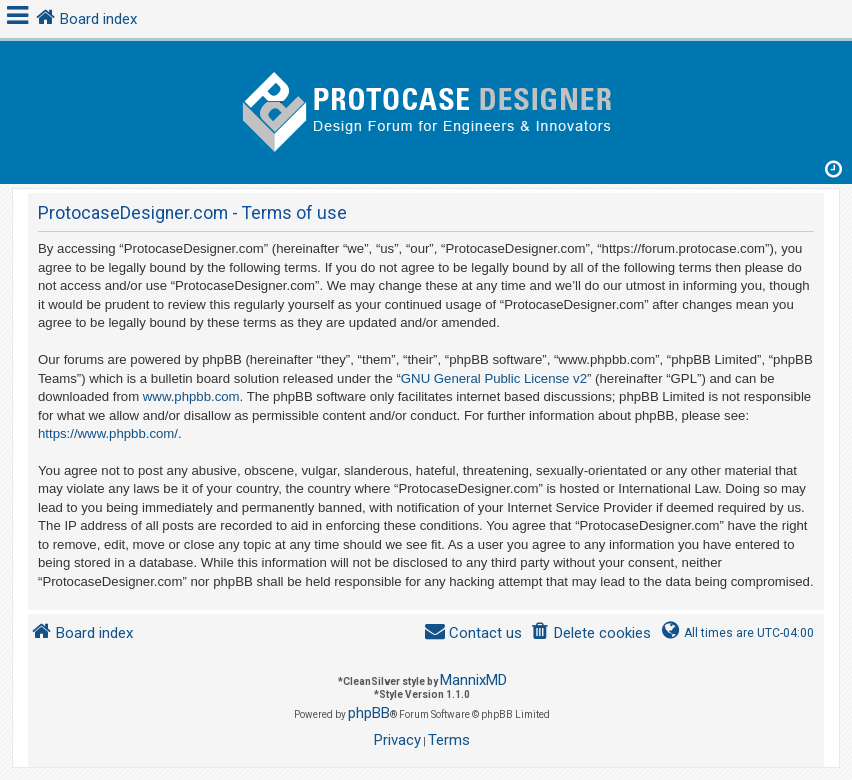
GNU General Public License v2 (494, 378)
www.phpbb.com (191, 396)
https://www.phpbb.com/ (108, 433)
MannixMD (473, 680)
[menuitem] (590, 633)
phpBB (369, 713)
